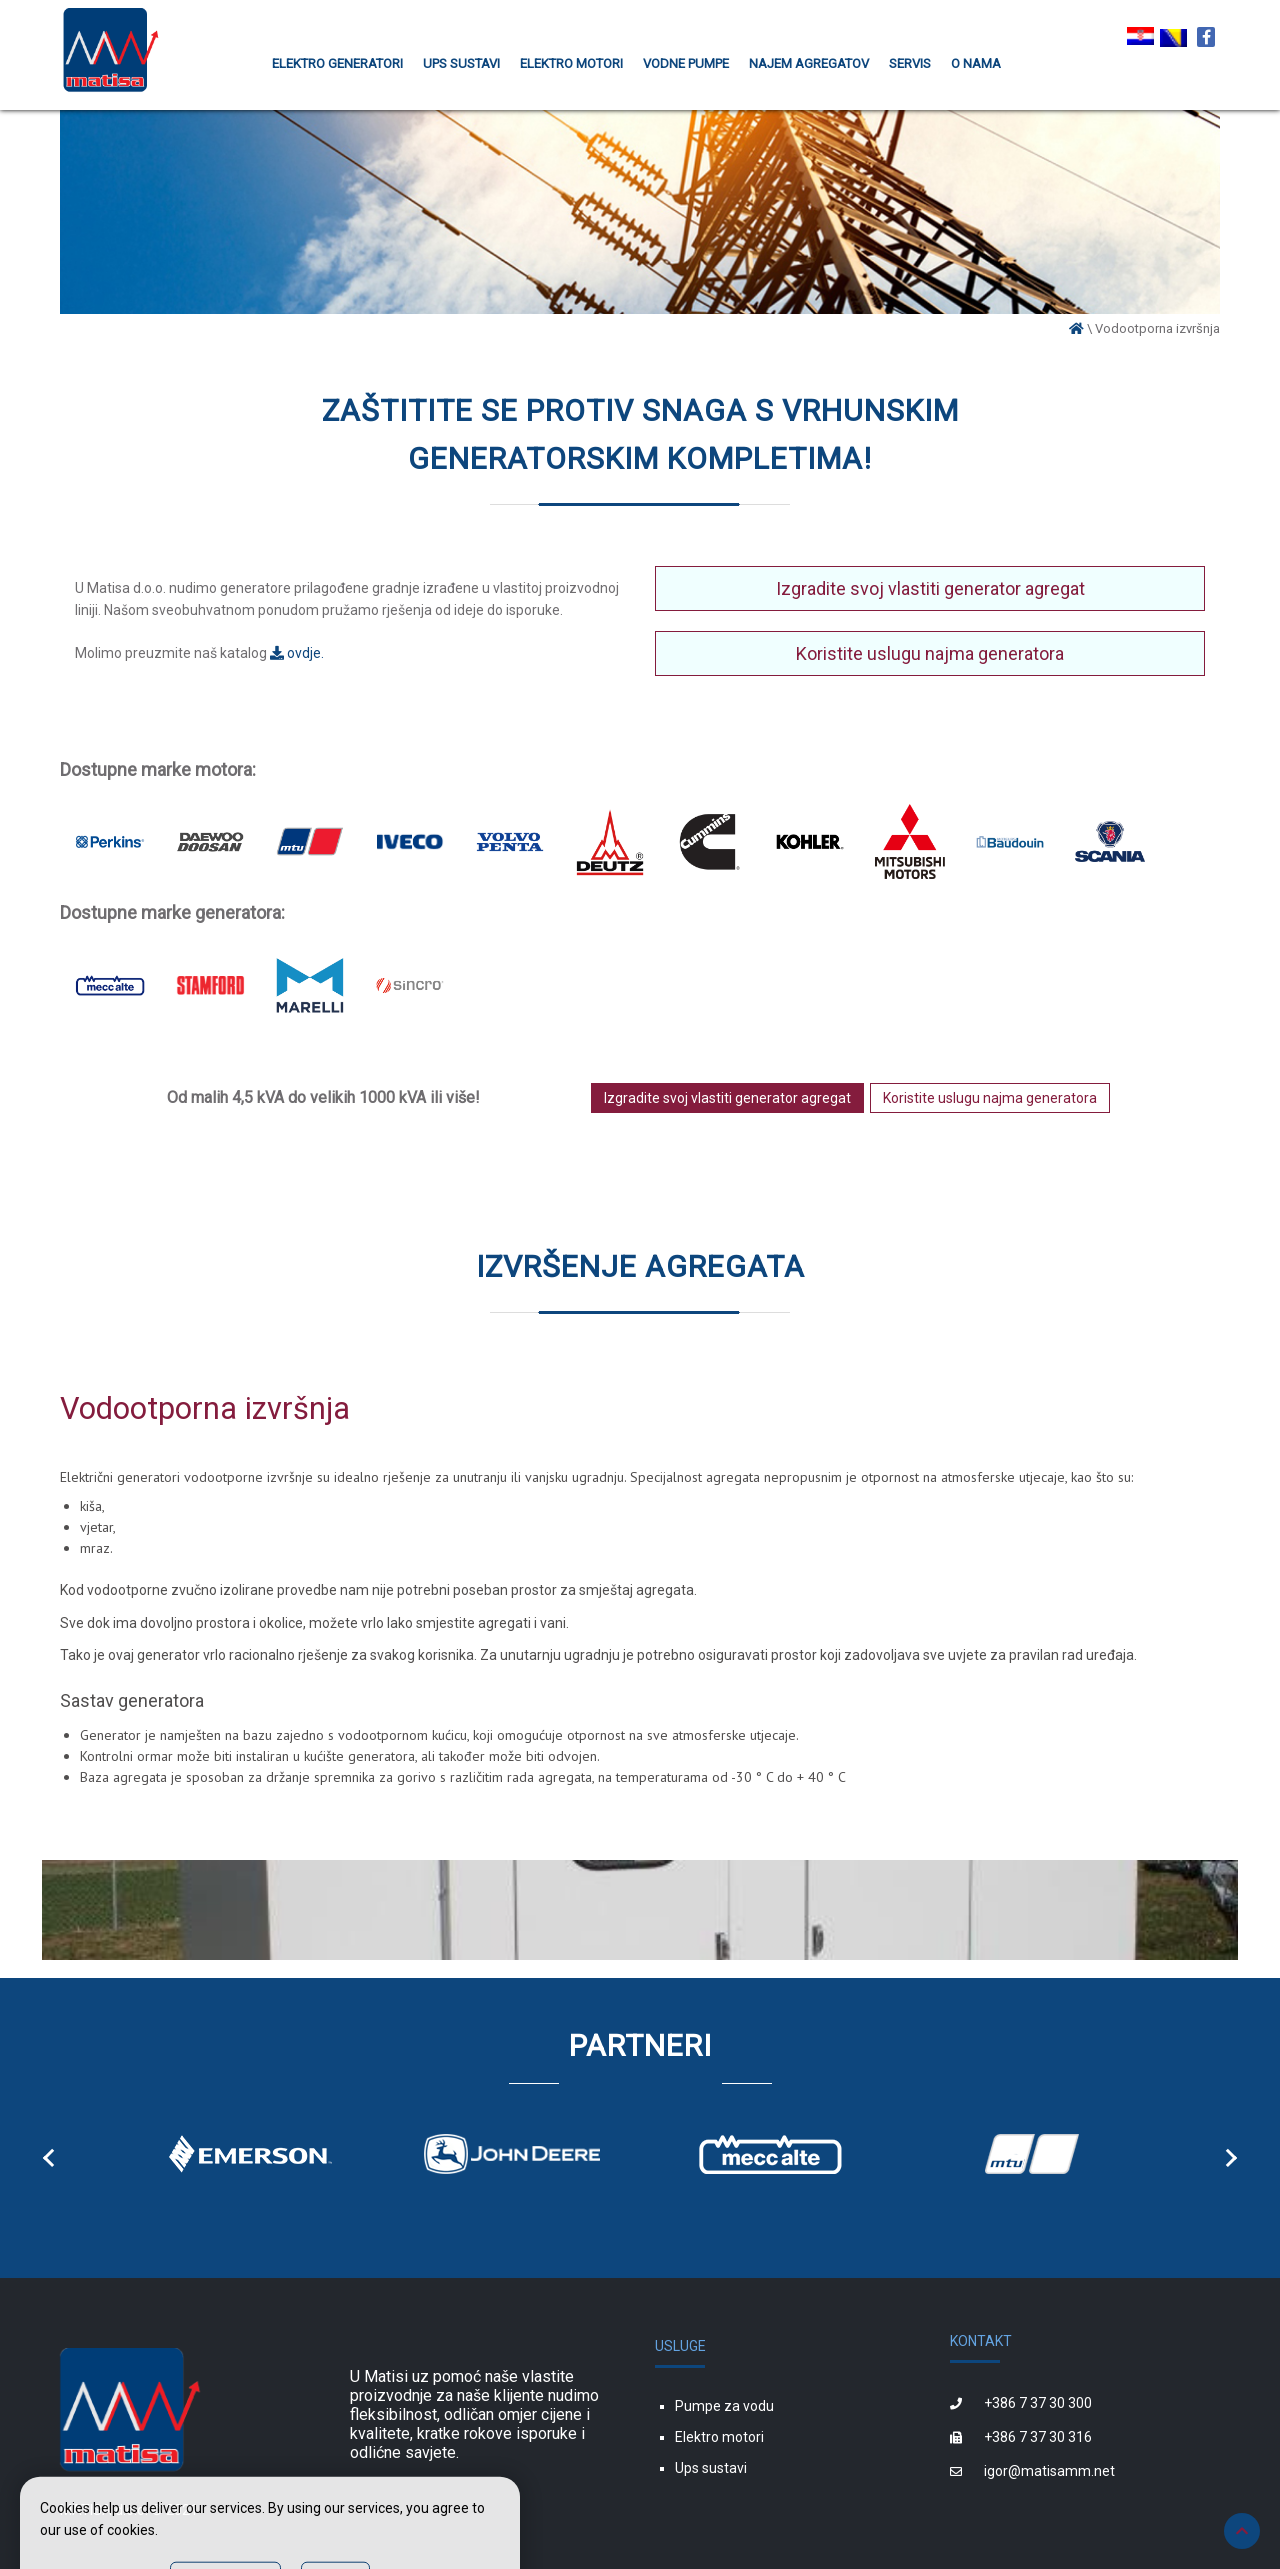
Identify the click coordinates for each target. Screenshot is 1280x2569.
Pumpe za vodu (724, 2406)
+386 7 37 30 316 (1038, 2437)
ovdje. (297, 653)
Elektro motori (719, 2437)
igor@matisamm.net (1049, 2471)
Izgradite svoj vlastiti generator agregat (930, 588)
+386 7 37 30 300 (1038, 2403)
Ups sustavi (711, 2468)
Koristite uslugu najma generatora (930, 653)
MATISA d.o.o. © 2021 (129, 2510)
